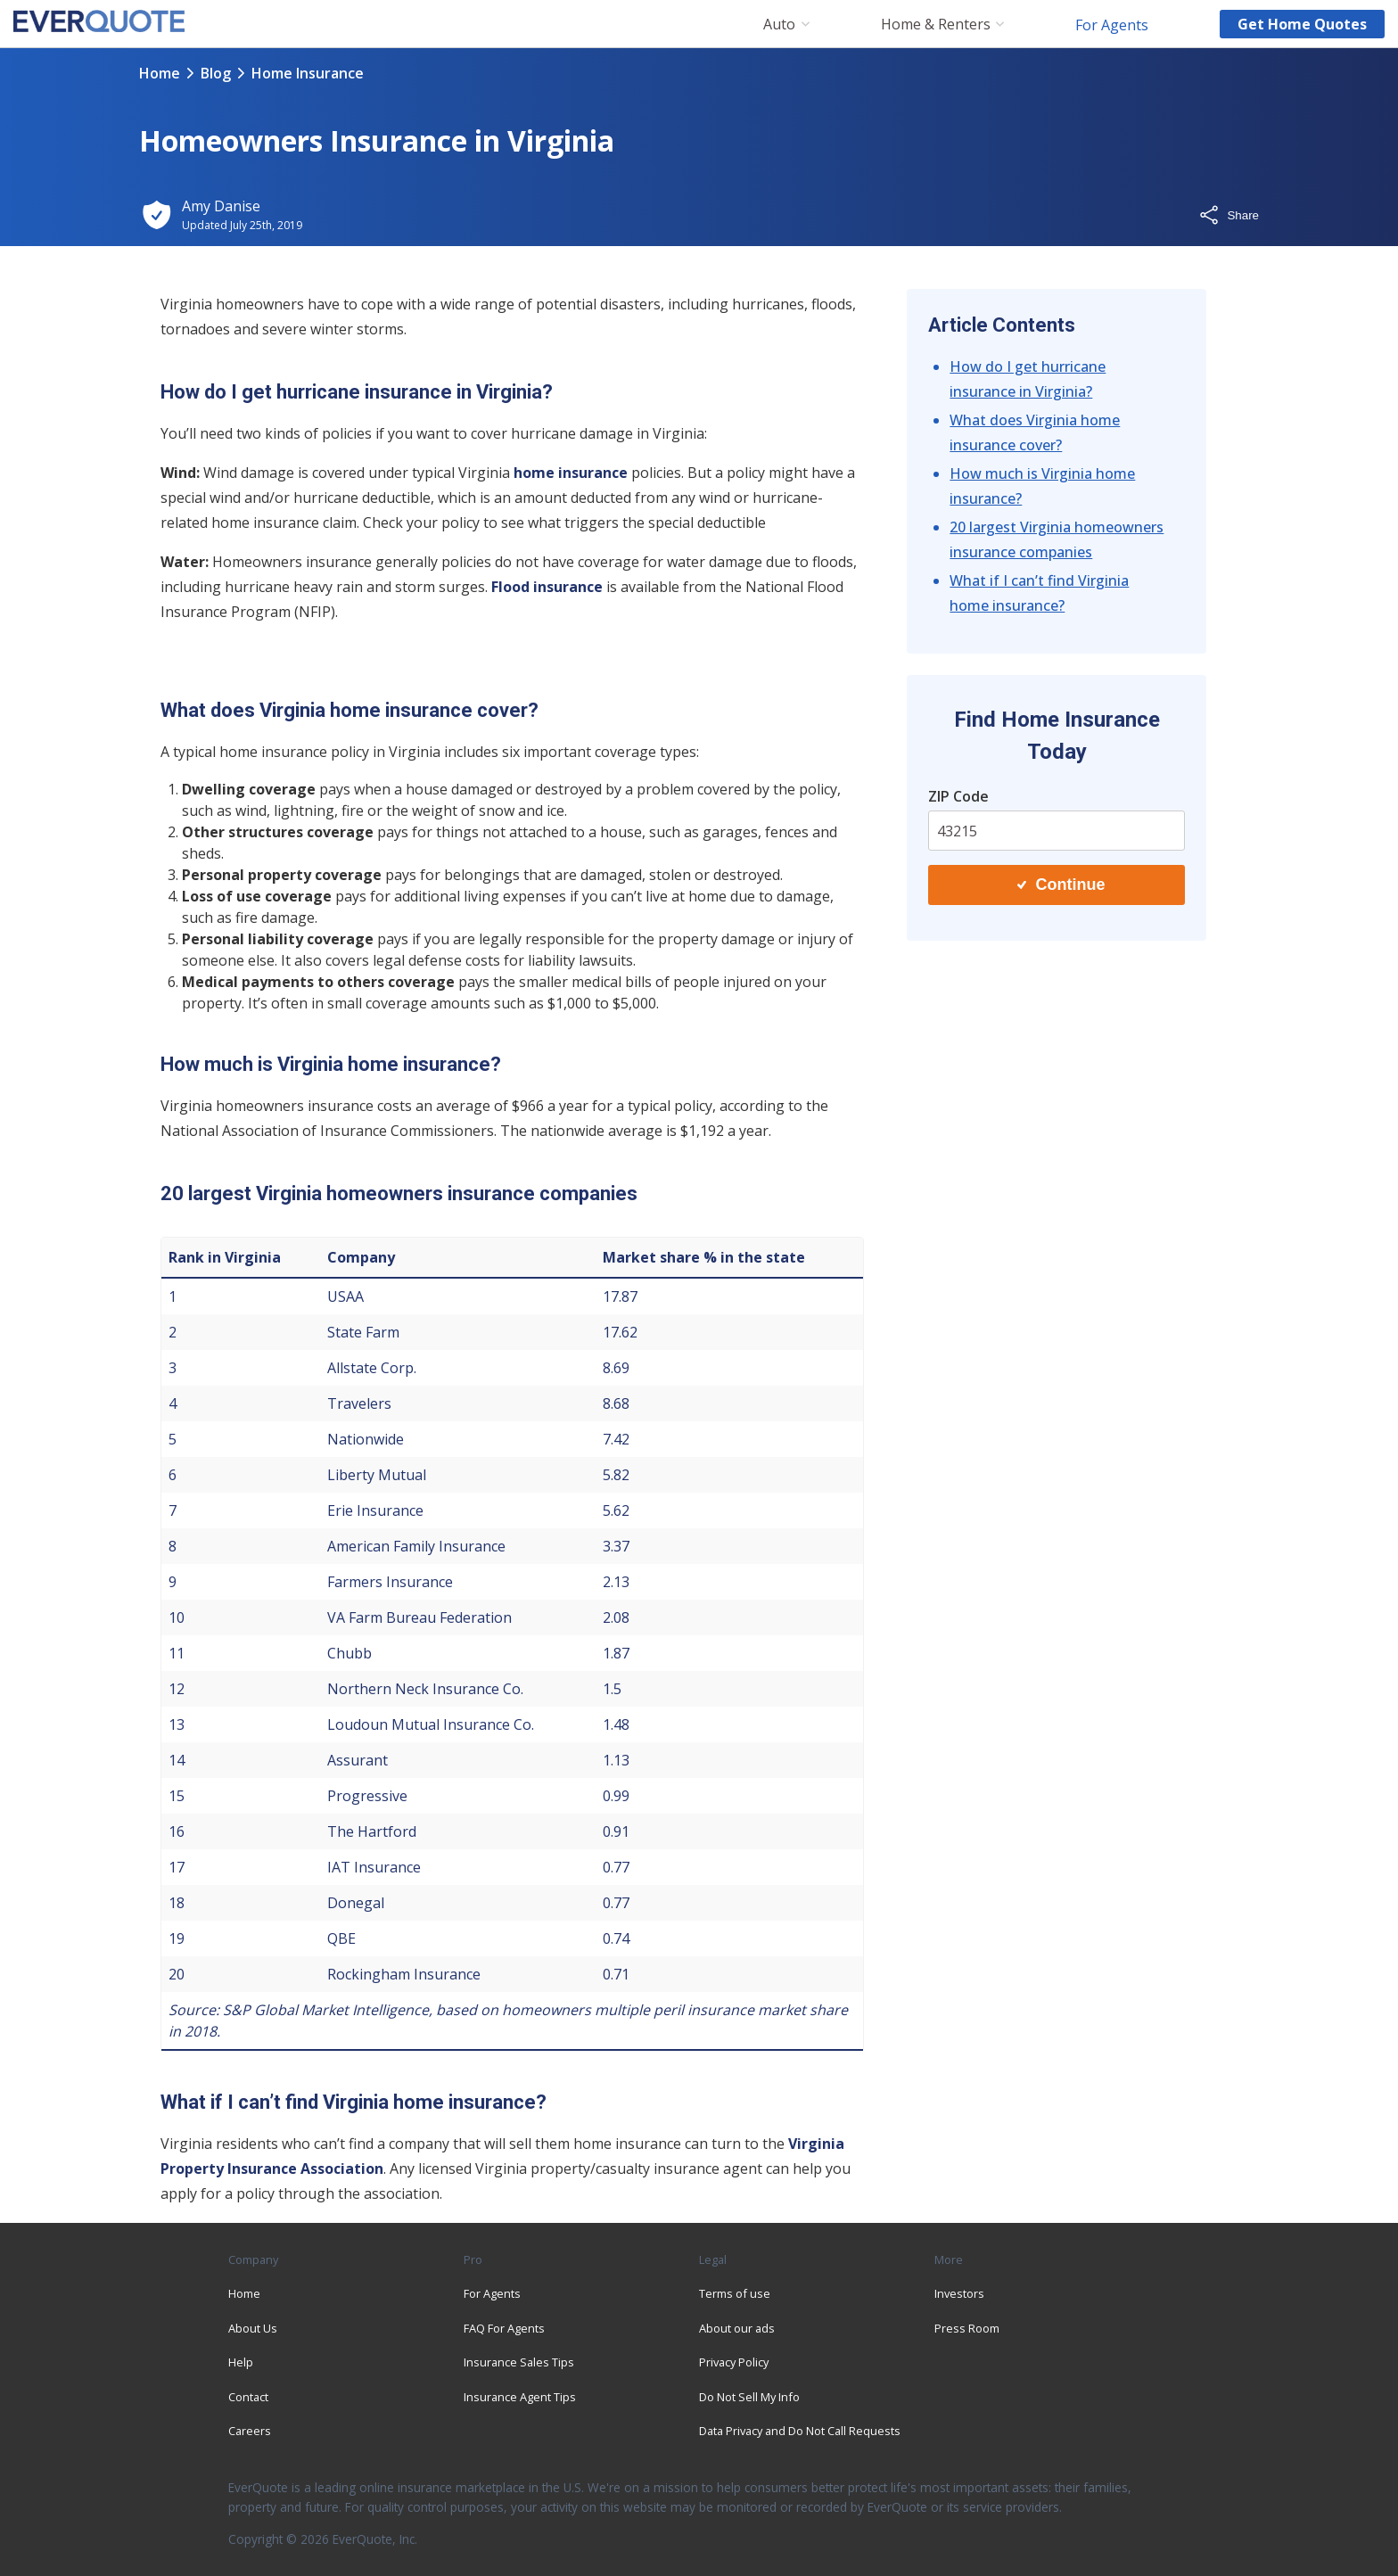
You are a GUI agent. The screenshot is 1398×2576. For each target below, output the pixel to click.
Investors (959, 2293)
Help (240, 2362)
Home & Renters (936, 24)
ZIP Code (958, 796)
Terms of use (734, 2293)
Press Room (966, 2328)
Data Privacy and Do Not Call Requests (799, 2431)
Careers (249, 2431)
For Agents (1111, 24)
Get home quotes (1302, 24)
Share (1228, 215)
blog (216, 73)
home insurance (572, 472)
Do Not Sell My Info (749, 2397)
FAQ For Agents (504, 2328)
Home (159, 73)
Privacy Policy (734, 2362)
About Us (252, 2328)
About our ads (737, 2328)
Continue (1061, 884)
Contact (248, 2397)
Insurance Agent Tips (520, 2397)
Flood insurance (547, 587)
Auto (779, 24)
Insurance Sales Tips (519, 2362)
